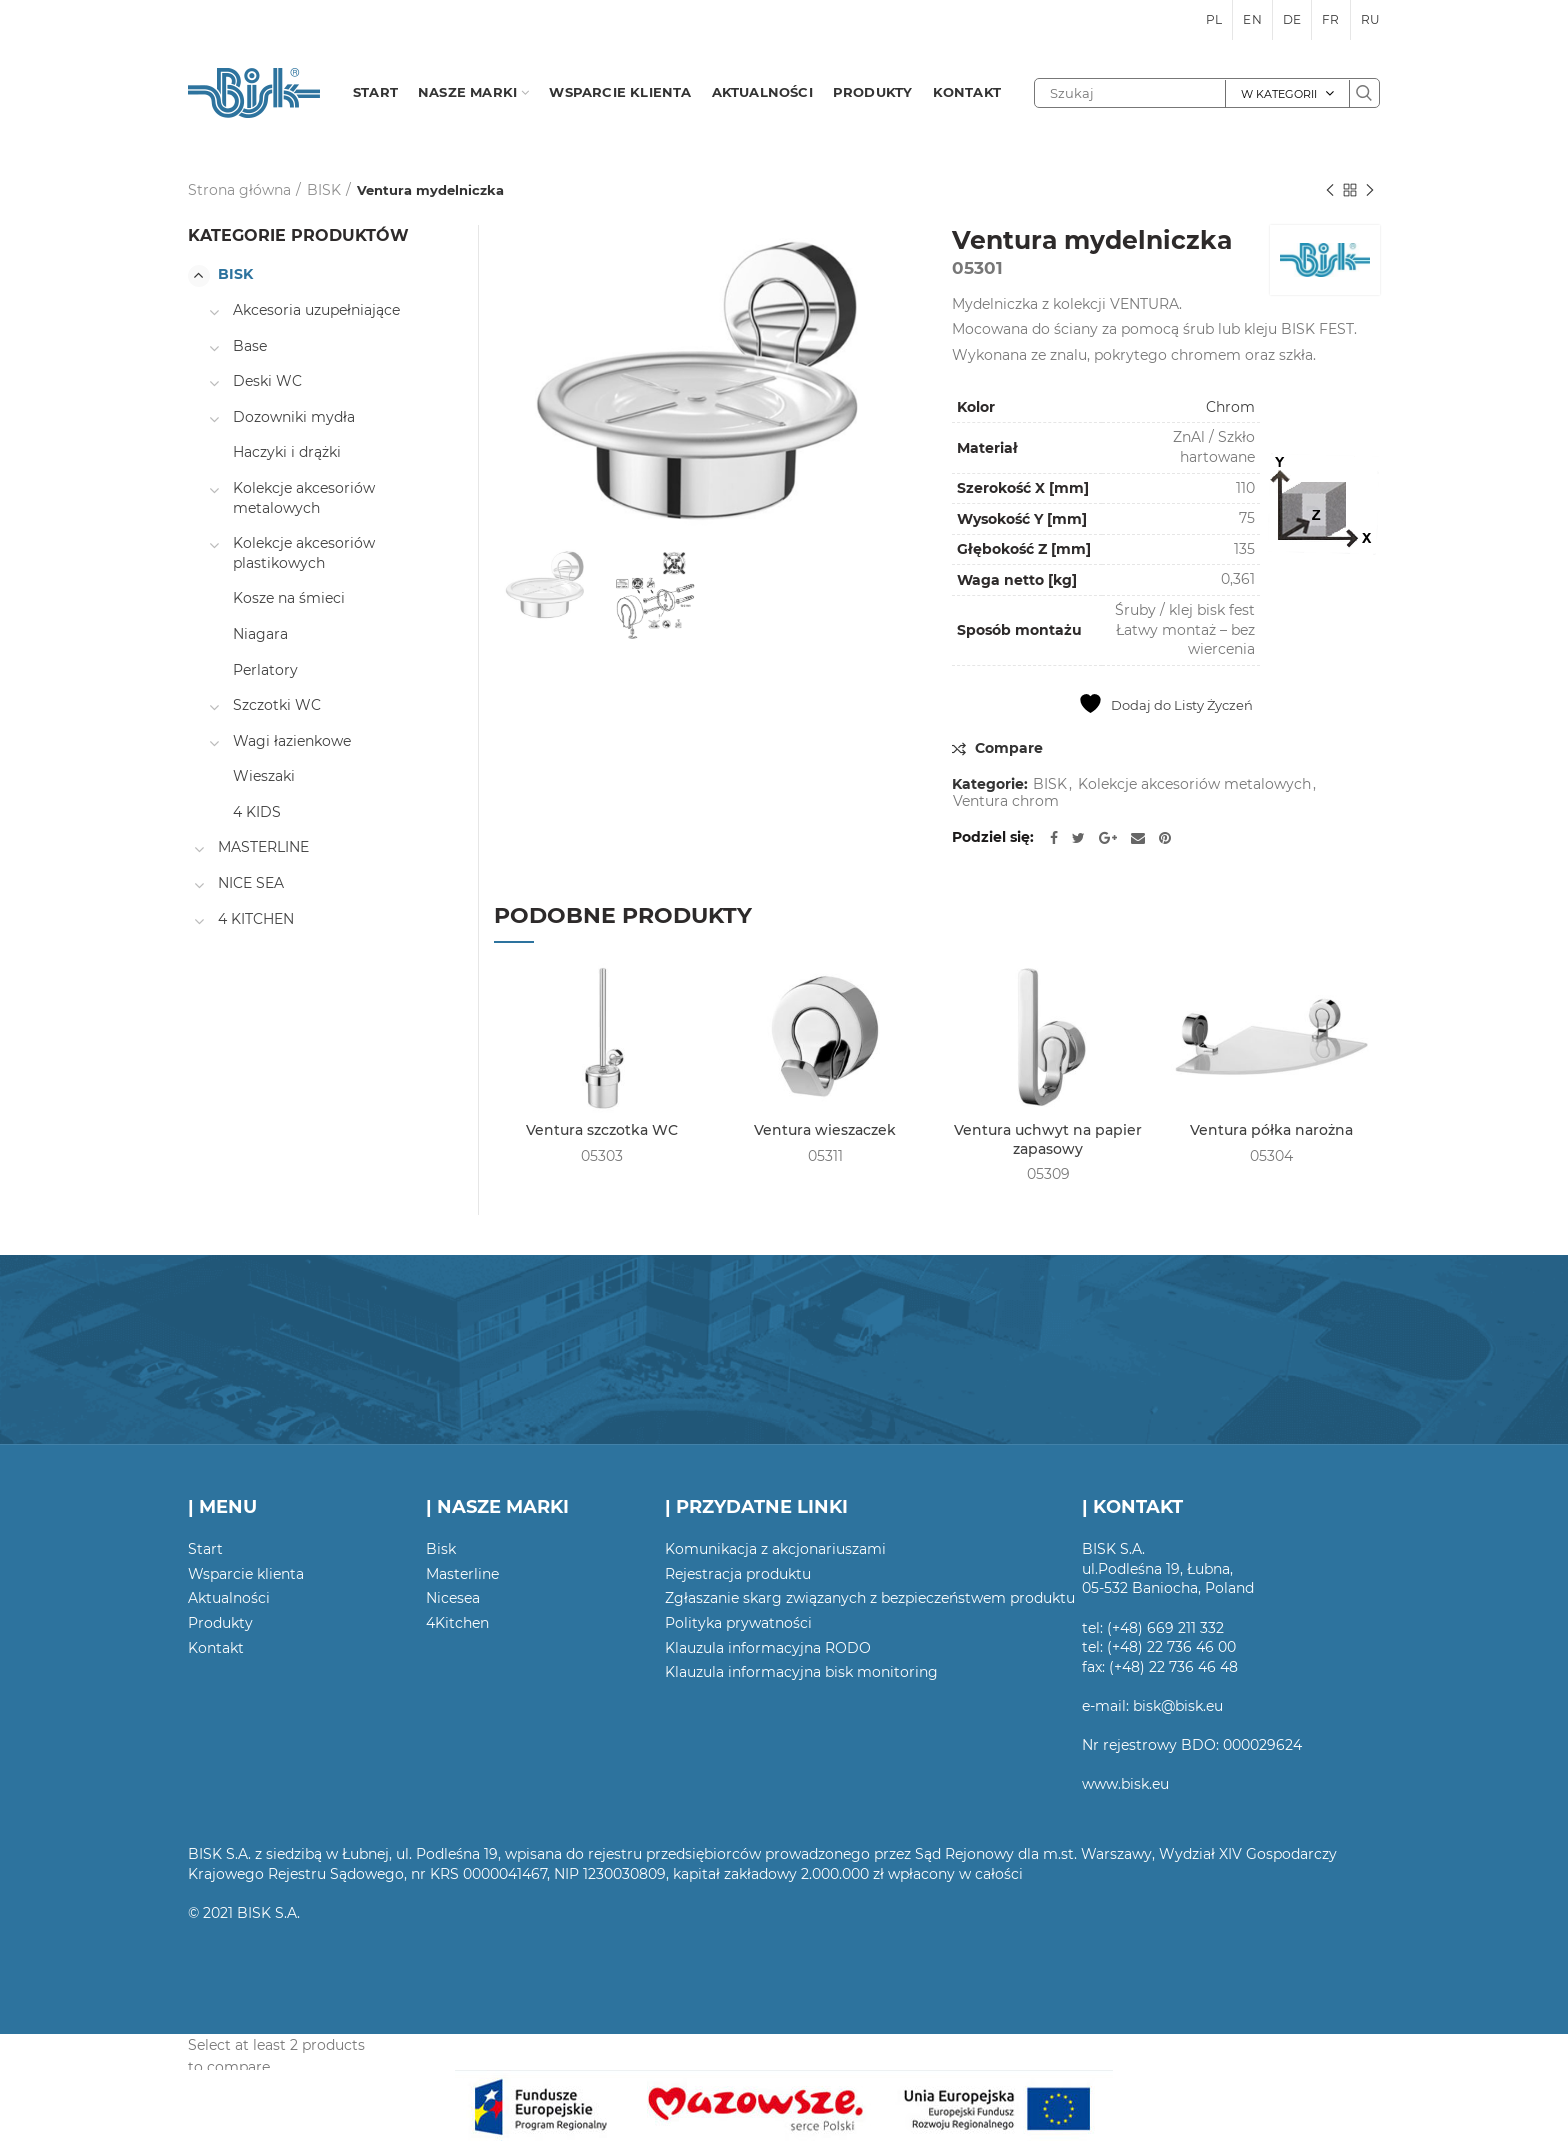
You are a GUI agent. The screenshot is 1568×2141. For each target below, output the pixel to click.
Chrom (1230, 407)
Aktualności (229, 1598)
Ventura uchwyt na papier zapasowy (1048, 1139)
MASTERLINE (263, 847)
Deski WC (267, 381)
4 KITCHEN (256, 919)
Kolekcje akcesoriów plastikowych (304, 553)
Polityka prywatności (738, 1623)
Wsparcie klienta (246, 1574)
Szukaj (1364, 93)
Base (250, 346)
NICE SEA (251, 883)
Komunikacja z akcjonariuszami (775, 1549)
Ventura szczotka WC (602, 1130)
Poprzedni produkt (1330, 191)
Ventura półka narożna (1271, 1130)
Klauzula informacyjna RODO (768, 1648)
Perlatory (265, 670)
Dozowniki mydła (294, 417)
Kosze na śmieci (289, 598)
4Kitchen (457, 1623)
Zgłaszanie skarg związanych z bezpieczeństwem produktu (870, 1598)
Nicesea (453, 1598)
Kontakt (216, 1648)
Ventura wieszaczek (825, 1130)
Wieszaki (264, 776)
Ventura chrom (1006, 801)
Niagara (260, 634)
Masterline (462, 1574)
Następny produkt (1370, 191)
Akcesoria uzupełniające (316, 310)
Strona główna (239, 190)
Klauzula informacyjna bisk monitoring (801, 1672)
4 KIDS (257, 812)
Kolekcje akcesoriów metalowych (1194, 784)
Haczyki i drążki (287, 452)
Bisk (441, 1549)
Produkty (220, 1623)
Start (205, 1549)
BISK (324, 190)
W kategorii (1279, 94)
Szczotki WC (277, 705)
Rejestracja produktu (738, 1574)
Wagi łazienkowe (292, 741)
